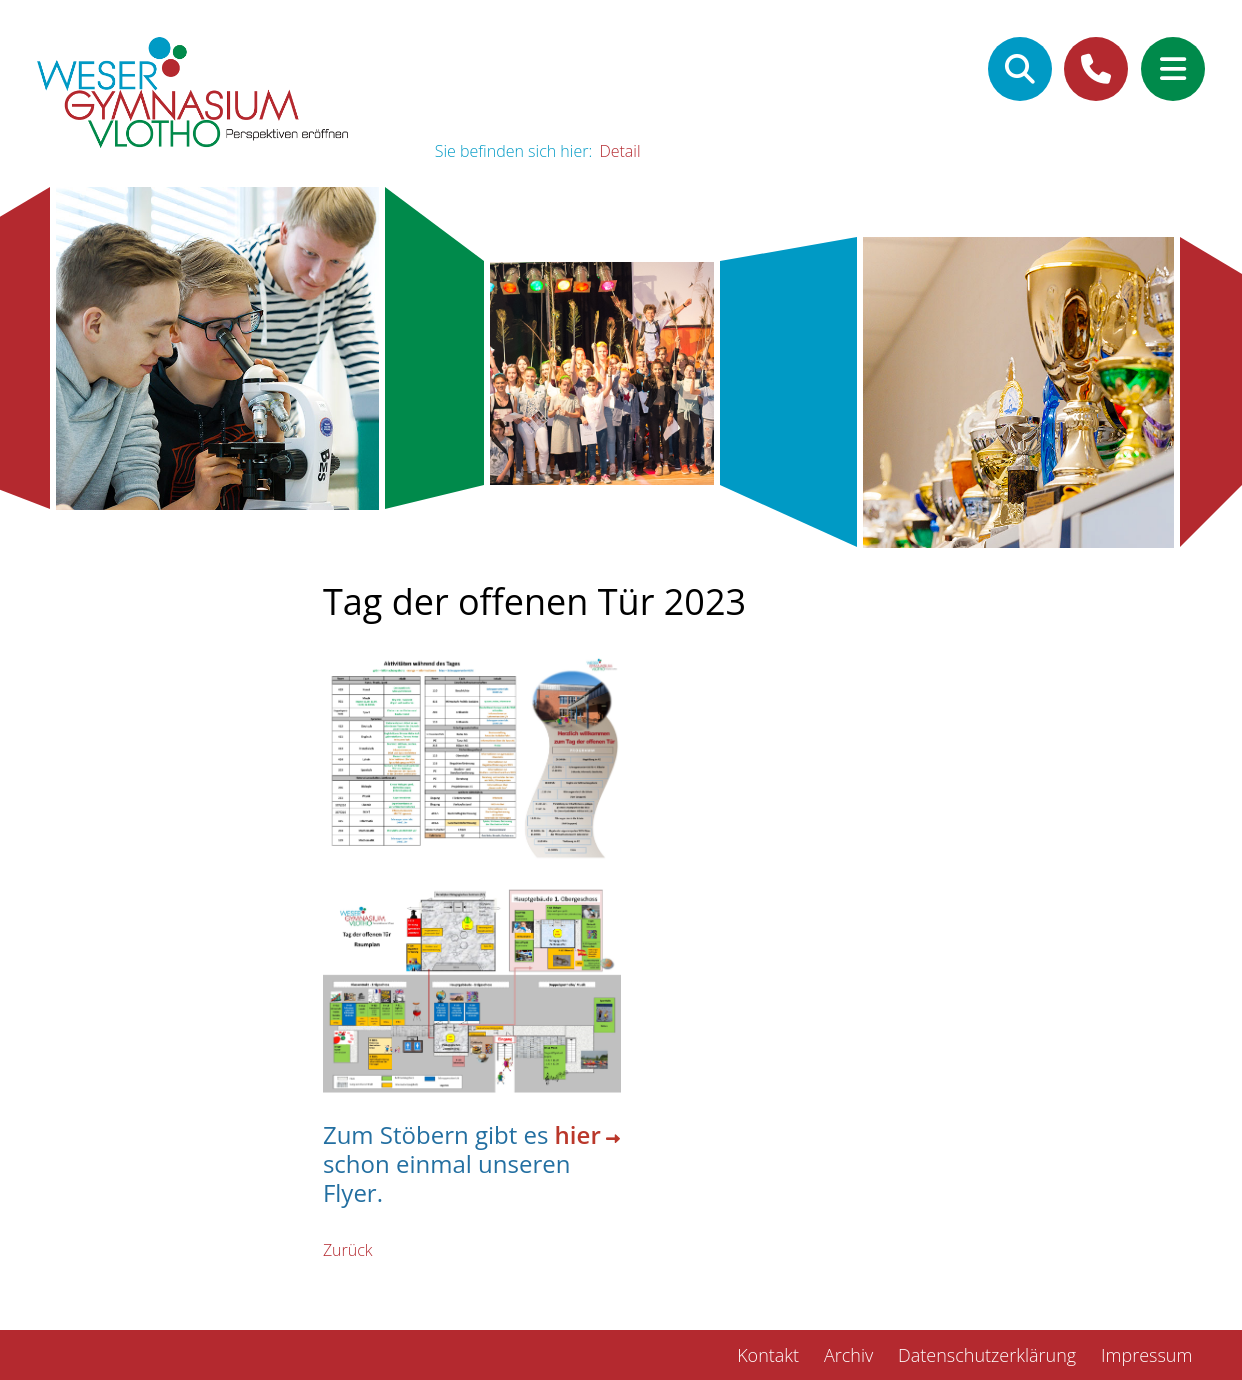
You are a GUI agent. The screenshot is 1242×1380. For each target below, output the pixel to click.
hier (578, 1135)
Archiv (848, 1355)
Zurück (348, 1250)
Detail (619, 151)
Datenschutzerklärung (987, 1355)
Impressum (1146, 1355)
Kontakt (768, 1355)
